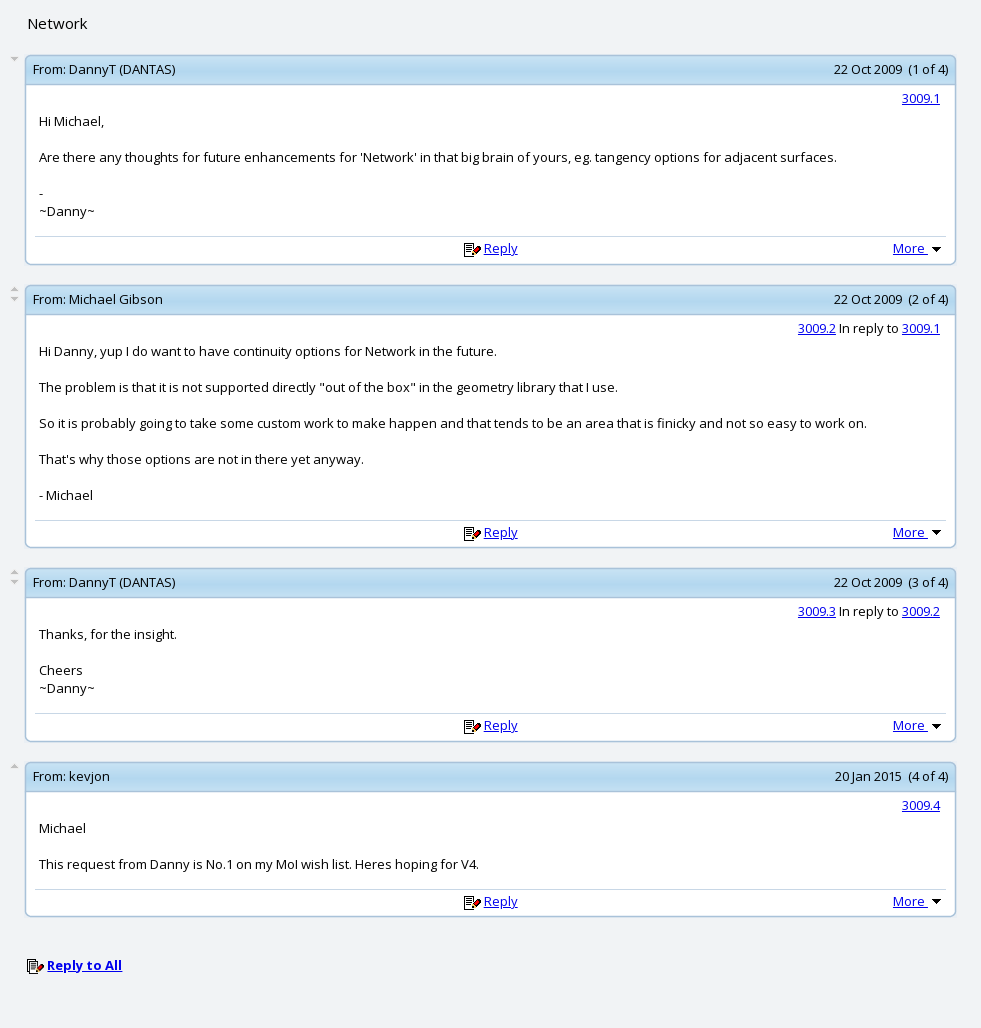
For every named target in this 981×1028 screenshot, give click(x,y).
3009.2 (817, 328)
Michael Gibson (116, 299)
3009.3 (817, 611)
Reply (501, 248)
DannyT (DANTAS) (122, 69)
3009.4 (921, 805)
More (919, 248)
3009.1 (921, 98)
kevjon (89, 776)
